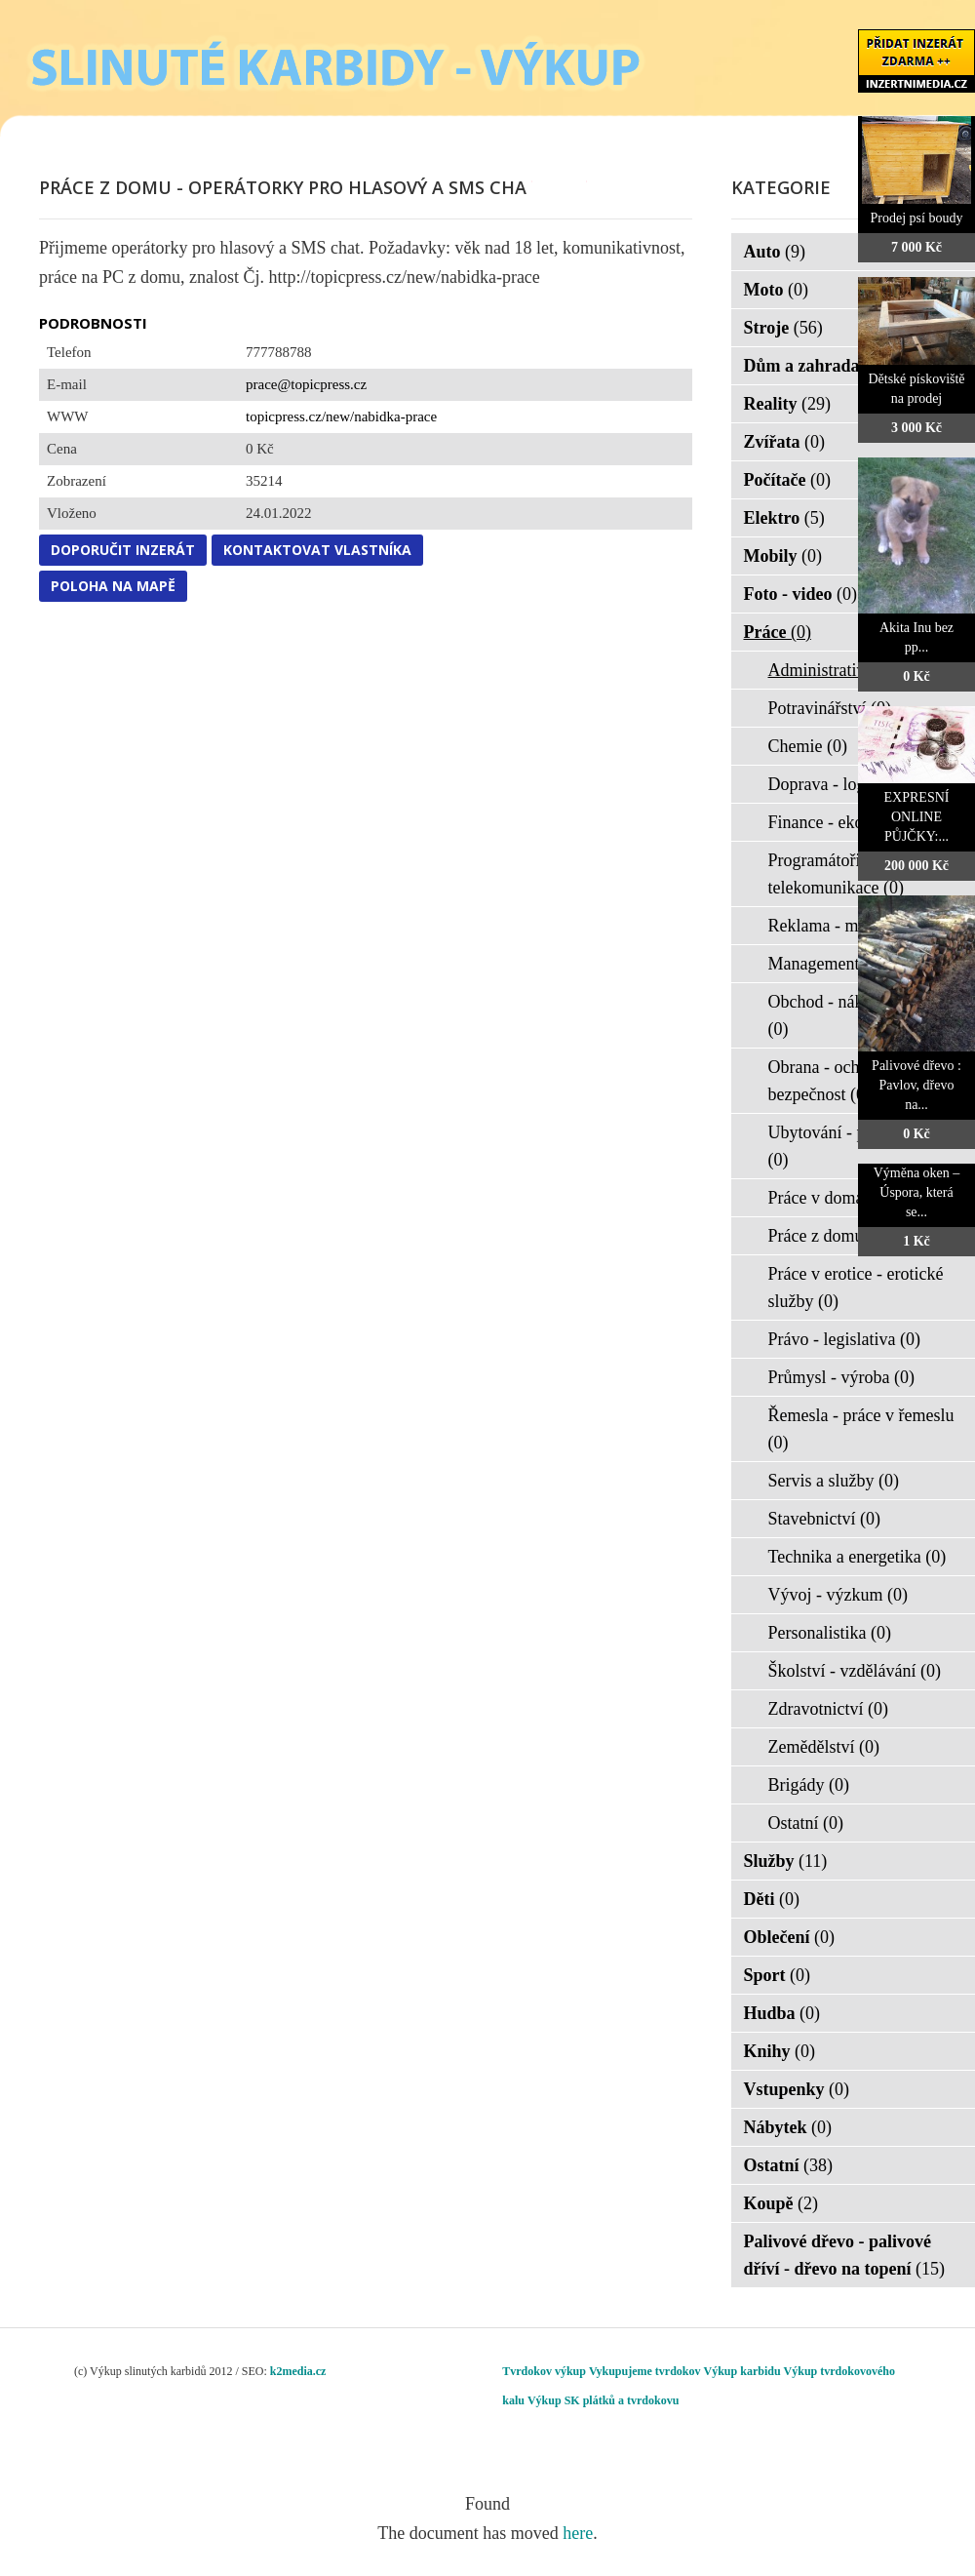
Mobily (783, 556)
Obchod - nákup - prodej (854, 1015)
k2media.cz (298, 2371)
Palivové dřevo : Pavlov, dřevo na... (916, 1085)
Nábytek (788, 2127)
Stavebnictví (824, 1518)
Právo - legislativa (844, 1339)
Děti (772, 1899)
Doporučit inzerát (123, 549)
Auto (775, 251)
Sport (777, 1975)
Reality (787, 404)
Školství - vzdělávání (854, 1671)
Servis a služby (833, 1480)
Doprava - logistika (848, 784)
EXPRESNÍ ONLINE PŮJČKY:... (917, 817)
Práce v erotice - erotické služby (856, 1287)
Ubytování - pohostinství (855, 1146)
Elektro (784, 518)
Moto (776, 289)
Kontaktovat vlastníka (317, 549)
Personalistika (830, 1633)
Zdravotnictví (828, 1709)
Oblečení (790, 1937)
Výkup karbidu (742, 2371)
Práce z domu (828, 1236)
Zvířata (785, 442)
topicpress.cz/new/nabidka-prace (341, 416)
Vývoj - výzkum (838, 1595)
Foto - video (800, 594)
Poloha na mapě (113, 585)
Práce (777, 632)
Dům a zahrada (814, 366)
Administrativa (833, 670)
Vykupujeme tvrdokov (645, 2371)
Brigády (809, 1785)
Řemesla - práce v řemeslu (861, 1429)
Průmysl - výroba (842, 1377)
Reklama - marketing (854, 925)
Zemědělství (823, 1747)
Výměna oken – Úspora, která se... (917, 1192)
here (578, 2533)
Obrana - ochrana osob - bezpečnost (853, 1080)
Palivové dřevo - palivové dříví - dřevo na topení (845, 2255)
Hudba (782, 2013)
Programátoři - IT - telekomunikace (836, 874)
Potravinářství (830, 708)
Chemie (808, 746)
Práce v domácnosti (849, 1198)
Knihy (780, 2051)
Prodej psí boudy (917, 218)
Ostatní (806, 1823)
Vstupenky (797, 2089)
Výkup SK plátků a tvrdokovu (603, 2400)
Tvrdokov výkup (544, 2371)
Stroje (783, 327)
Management (826, 963)
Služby (786, 1861)
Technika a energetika (857, 1556)
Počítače (787, 480)
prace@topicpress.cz (306, 384)
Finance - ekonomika (854, 822)
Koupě (781, 2203)
